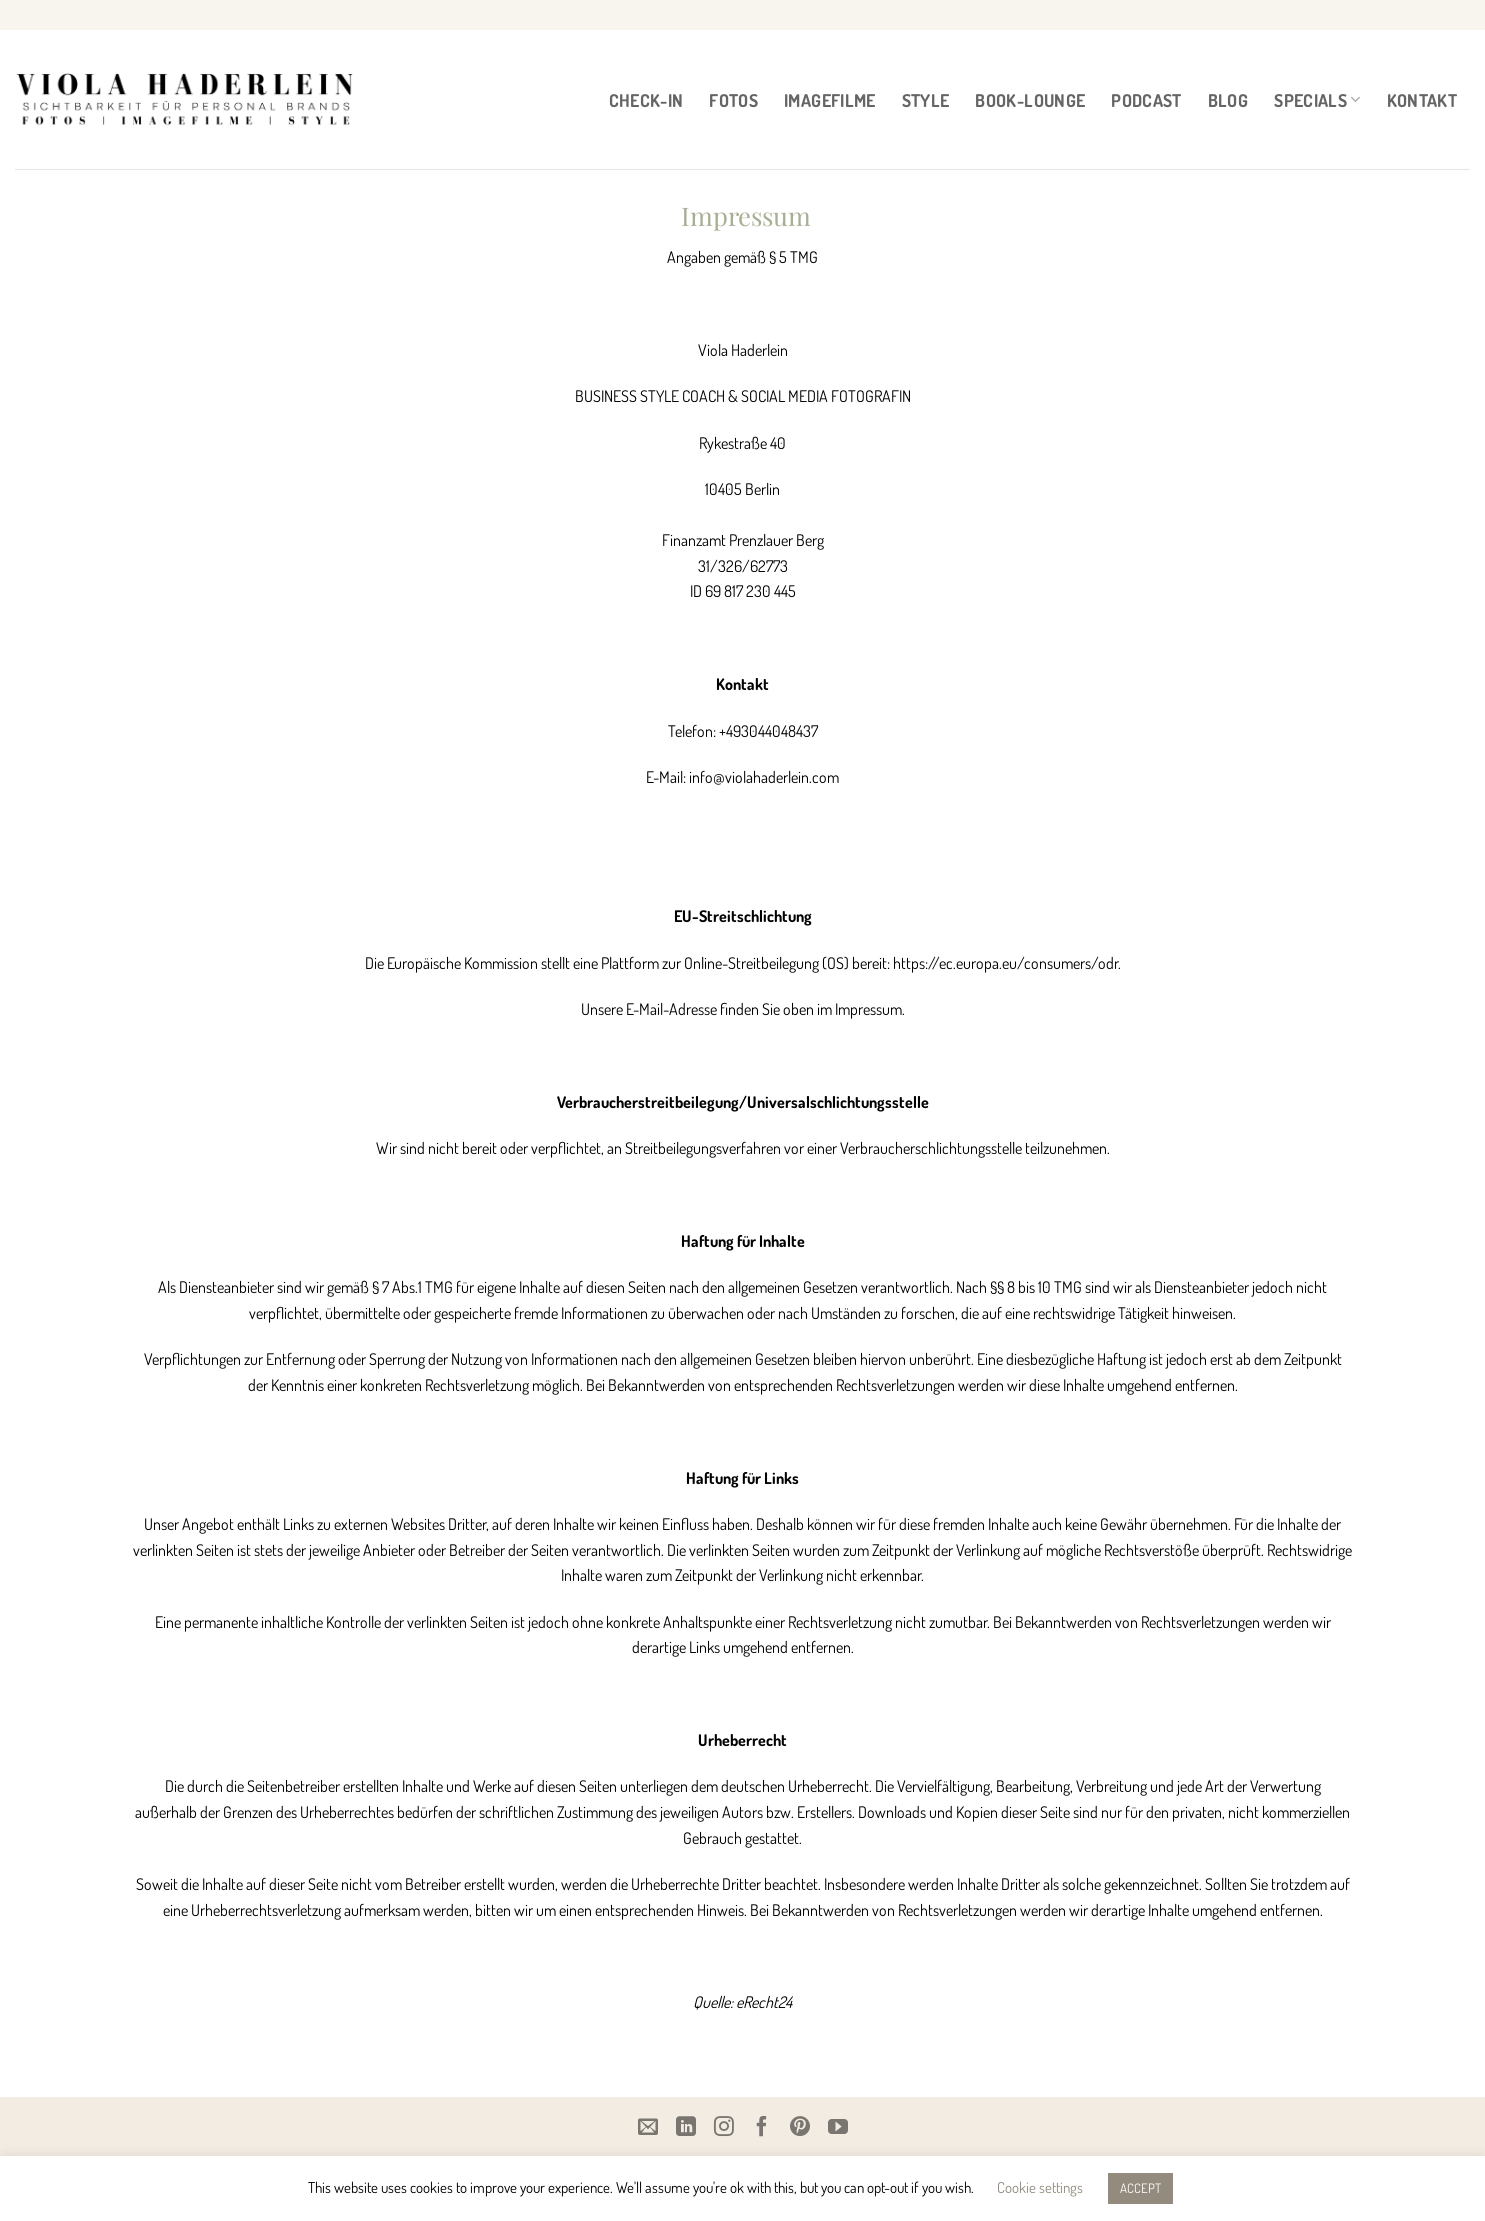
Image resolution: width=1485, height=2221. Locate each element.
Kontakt (1422, 100)
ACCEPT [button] (1140, 2188)
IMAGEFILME (830, 100)
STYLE (926, 100)
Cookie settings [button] (1040, 2187)
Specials (1317, 100)
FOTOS (733, 100)
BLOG (1228, 100)
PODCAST (1146, 100)
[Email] (648, 2126)
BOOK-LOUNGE (1030, 100)
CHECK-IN (646, 100)
